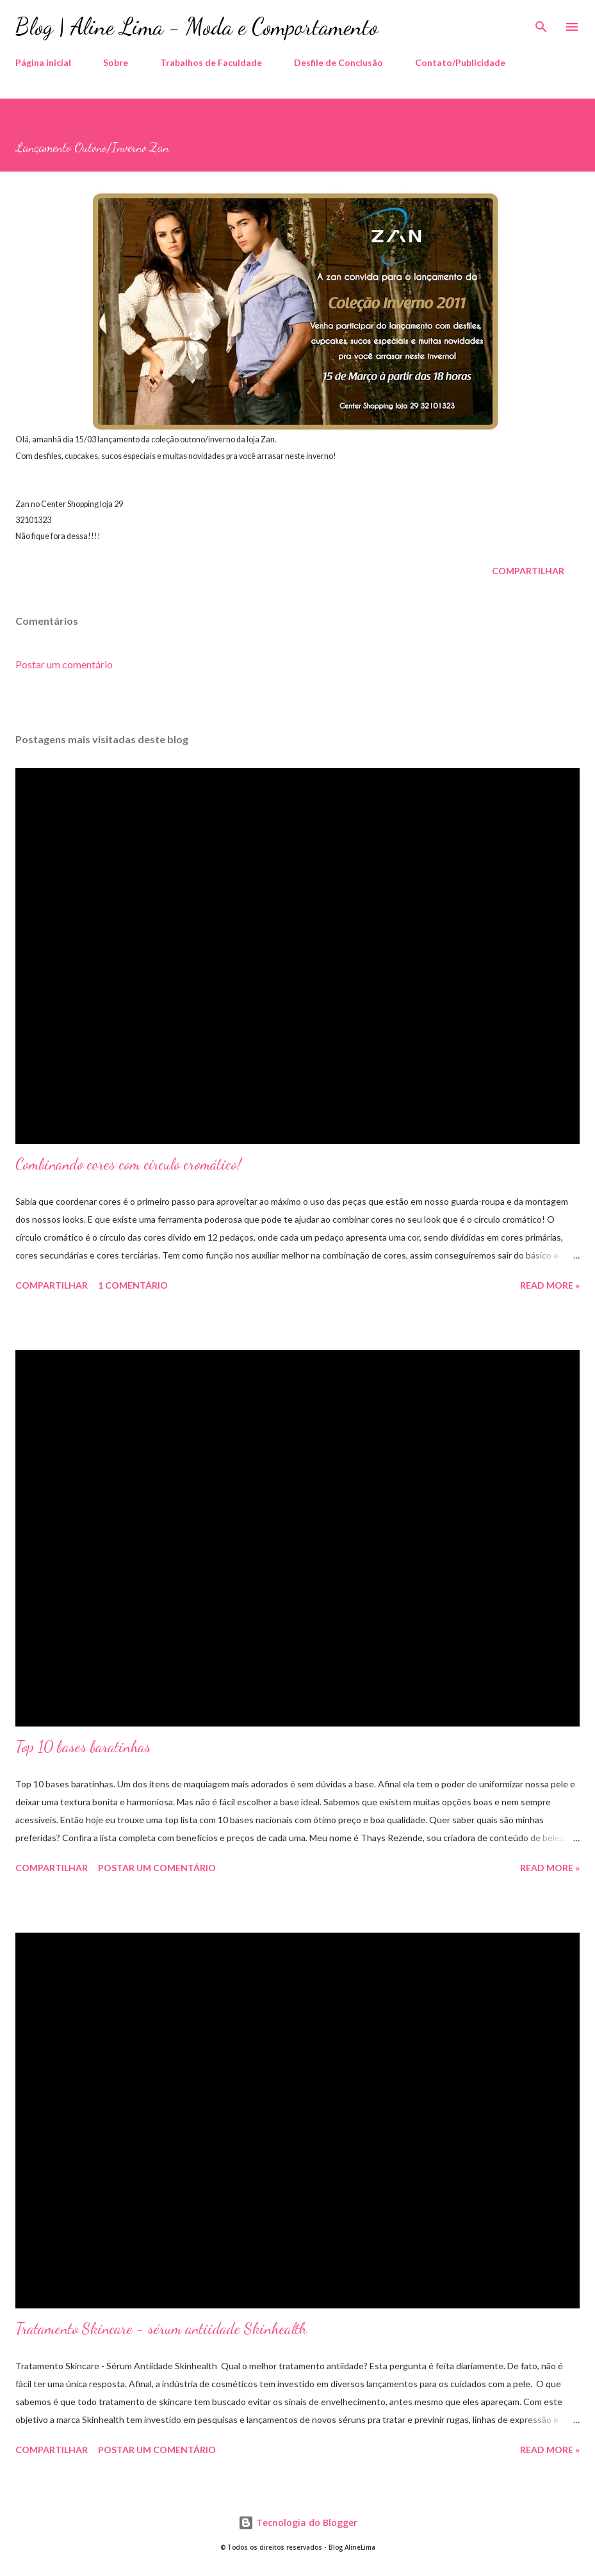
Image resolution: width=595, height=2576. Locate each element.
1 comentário (133, 1285)
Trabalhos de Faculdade (211, 62)
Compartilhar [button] (528, 570)
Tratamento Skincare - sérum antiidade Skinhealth (161, 2328)
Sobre (115, 62)
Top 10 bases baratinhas (83, 1746)
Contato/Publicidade (460, 62)
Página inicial (43, 62)
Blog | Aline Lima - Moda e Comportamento (196, 26)
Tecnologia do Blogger (297, 2522)
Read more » (550, 1285)
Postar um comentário (64, 664)
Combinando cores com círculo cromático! (128, 1164)
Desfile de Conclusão (338, 62)
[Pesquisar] (541, 23)
